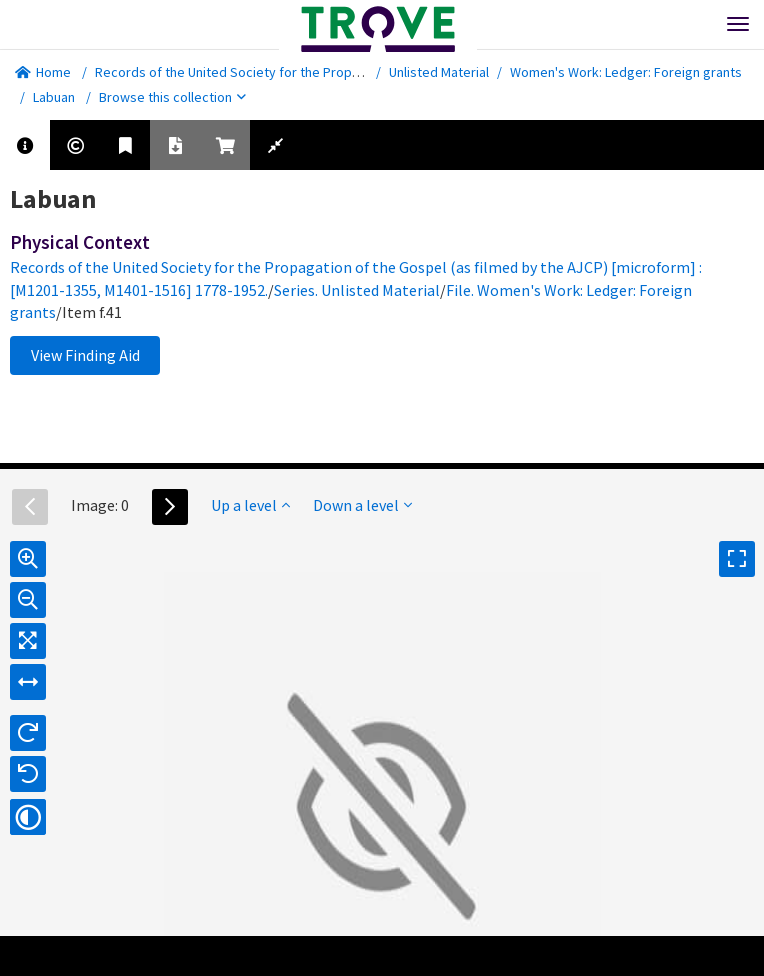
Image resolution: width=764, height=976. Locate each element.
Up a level (250, 505)
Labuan (54, 97)
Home (43, 72)
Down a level (362, 505)
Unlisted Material (439, 72)
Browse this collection (172, 97)
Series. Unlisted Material (357, 290)
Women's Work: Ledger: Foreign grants (626, 72)
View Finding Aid (85, 355)
